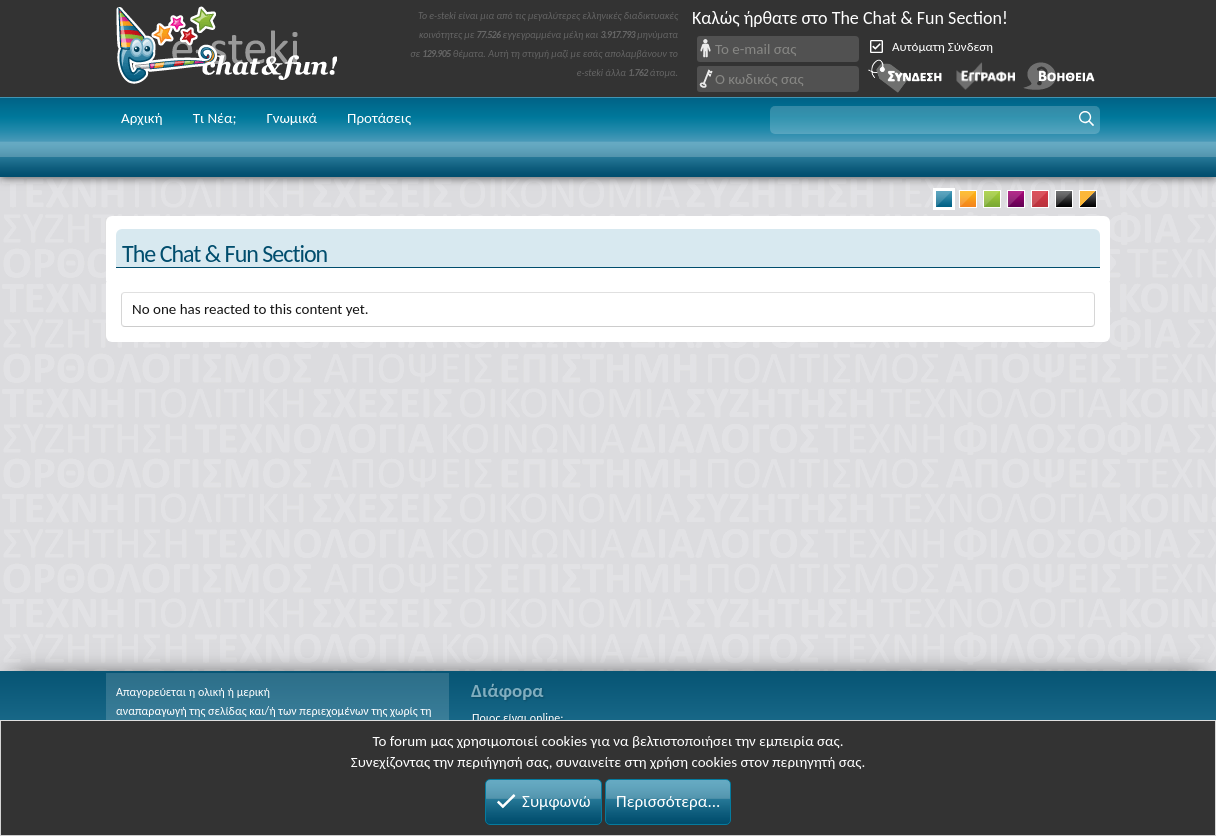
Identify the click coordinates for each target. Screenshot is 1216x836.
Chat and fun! (241, 48)
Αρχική (142, 118)
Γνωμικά (291, 118)
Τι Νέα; (215, 118)
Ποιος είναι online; (517, 718)
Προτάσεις (379, 118)
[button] (935, 120)
